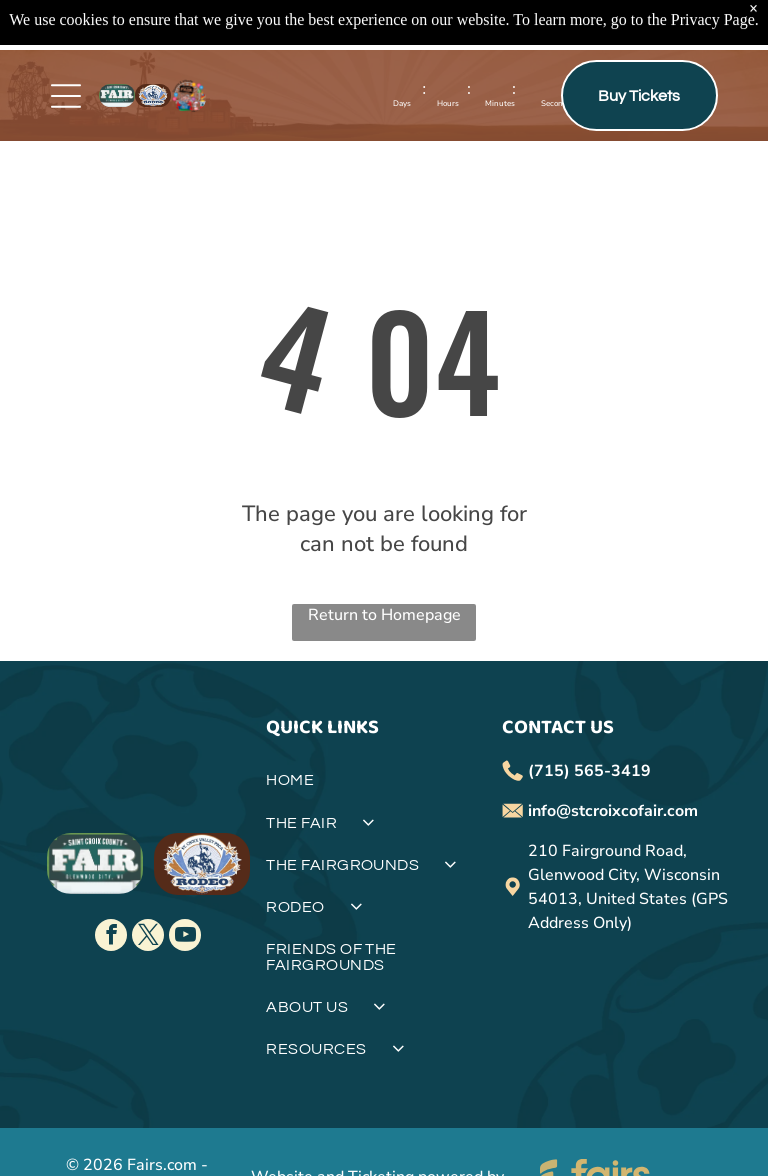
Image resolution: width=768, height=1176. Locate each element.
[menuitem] (383, 787)
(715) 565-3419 (589, 771)
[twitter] (148, 937)
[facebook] (111, 937)
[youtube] (185, 937)
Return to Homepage (384, 615)
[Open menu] (66, 96)
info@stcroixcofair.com (613, 811)
